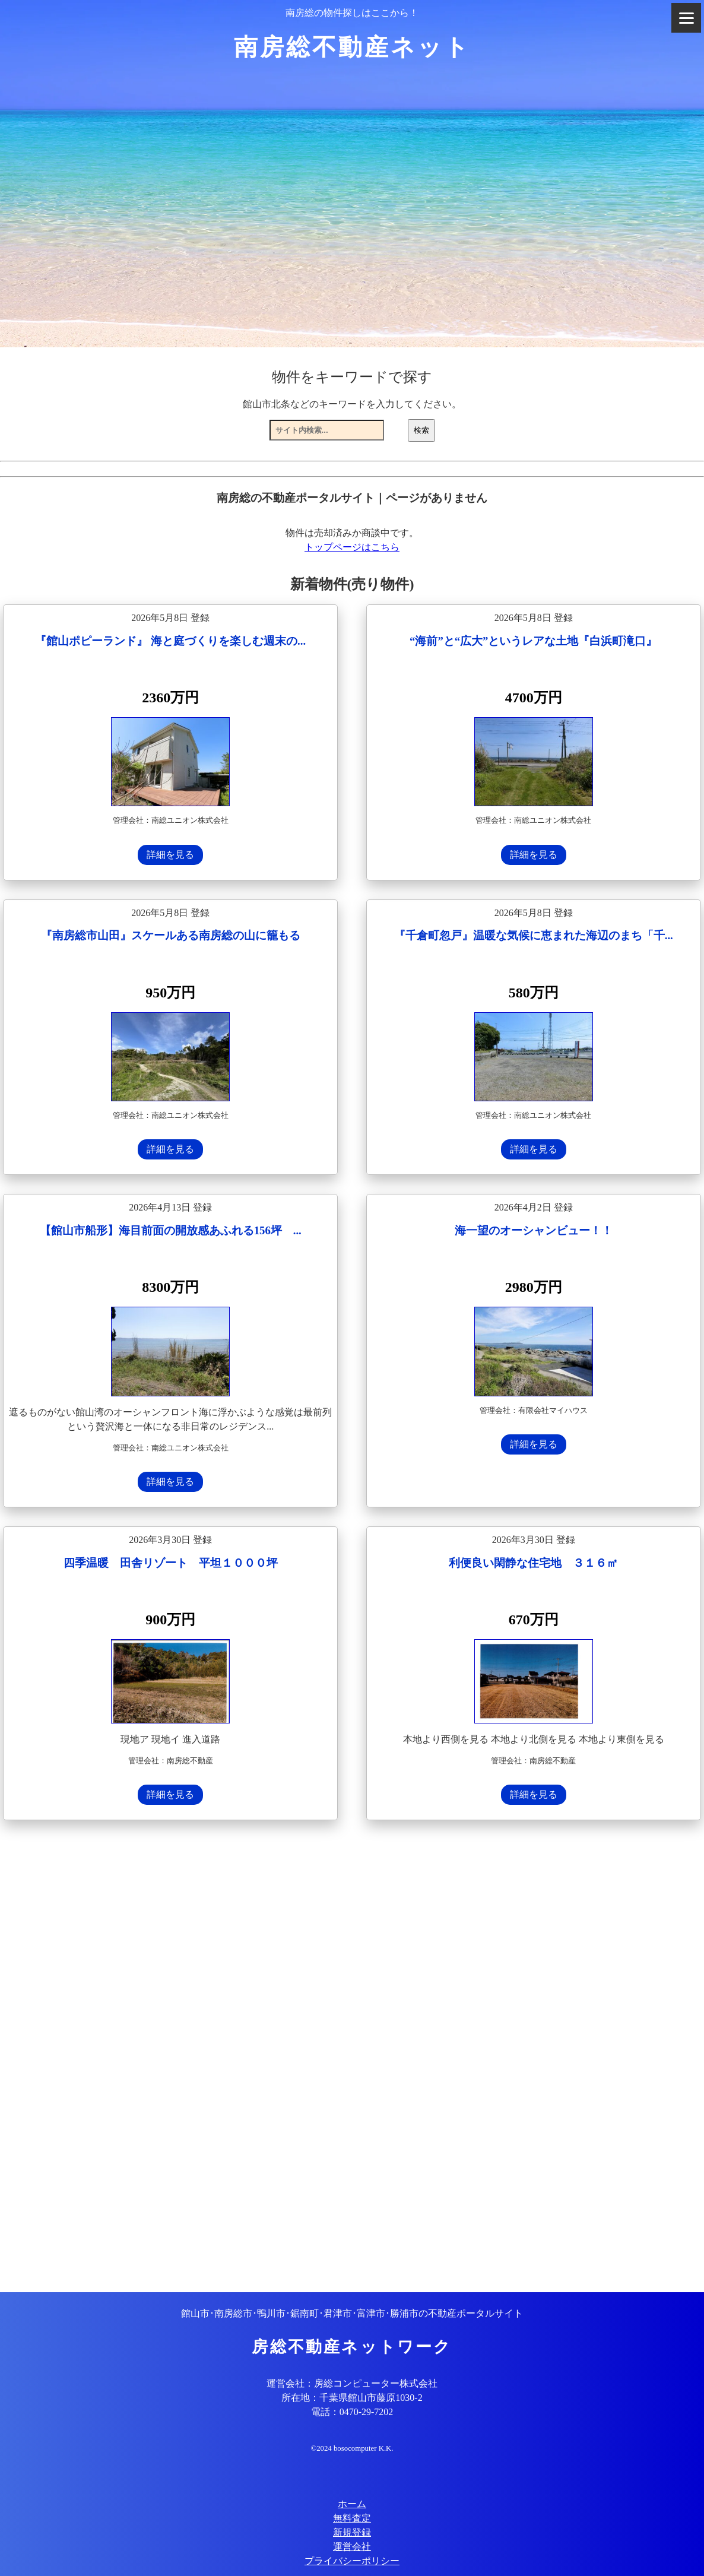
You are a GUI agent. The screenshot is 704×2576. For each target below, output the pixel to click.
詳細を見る (170, 855)
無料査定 (352, 2518)
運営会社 (352, 2547)
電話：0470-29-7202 (352, 2412)
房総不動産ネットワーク (352, 2347)
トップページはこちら (352, 547)
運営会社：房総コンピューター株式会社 (352, 2383)
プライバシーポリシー (352, 2561)
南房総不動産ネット (352, 47)
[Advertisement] (352, 2057)
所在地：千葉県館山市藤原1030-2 (351, 2398)
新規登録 (352, 2532)
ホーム (352, 2504)
